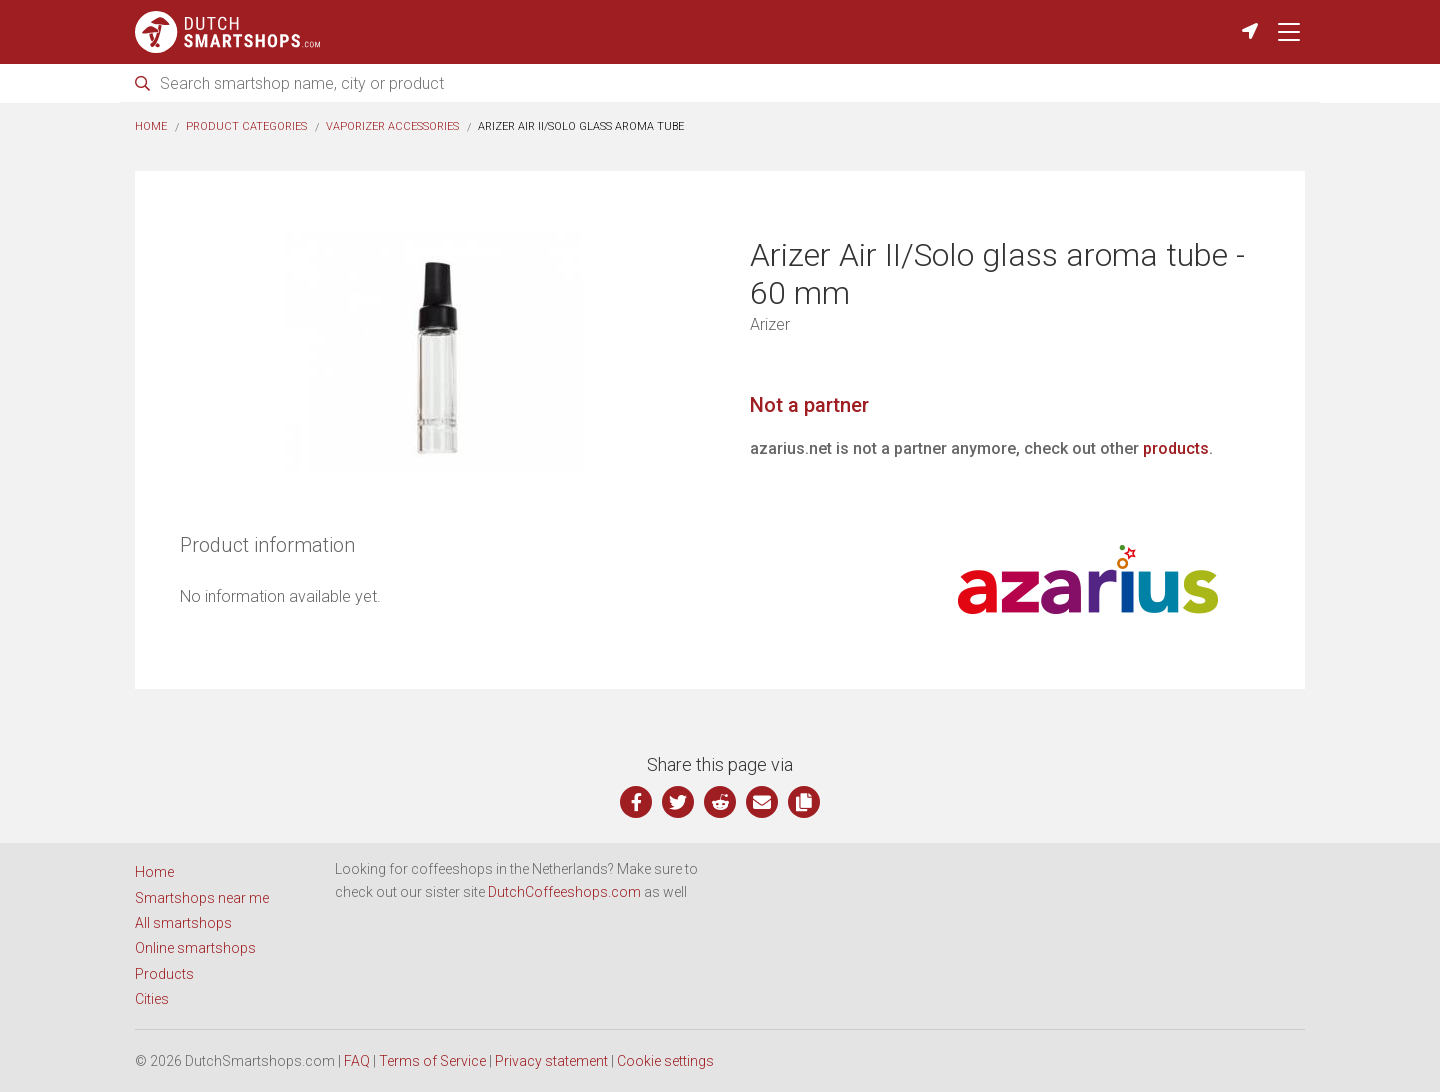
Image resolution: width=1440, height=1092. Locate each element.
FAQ (357, 1061)
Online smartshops (195, 948)
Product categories (246, 126)
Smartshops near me (202, 898)
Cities (152, 999)
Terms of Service (432, 1061)
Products (164, 974)
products (1176, 448)
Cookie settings (665, 1061)
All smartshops (183, 923)
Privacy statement (551, 1061)
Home (151, 126)
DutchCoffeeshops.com (564, 892)
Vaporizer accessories (392, 126)
